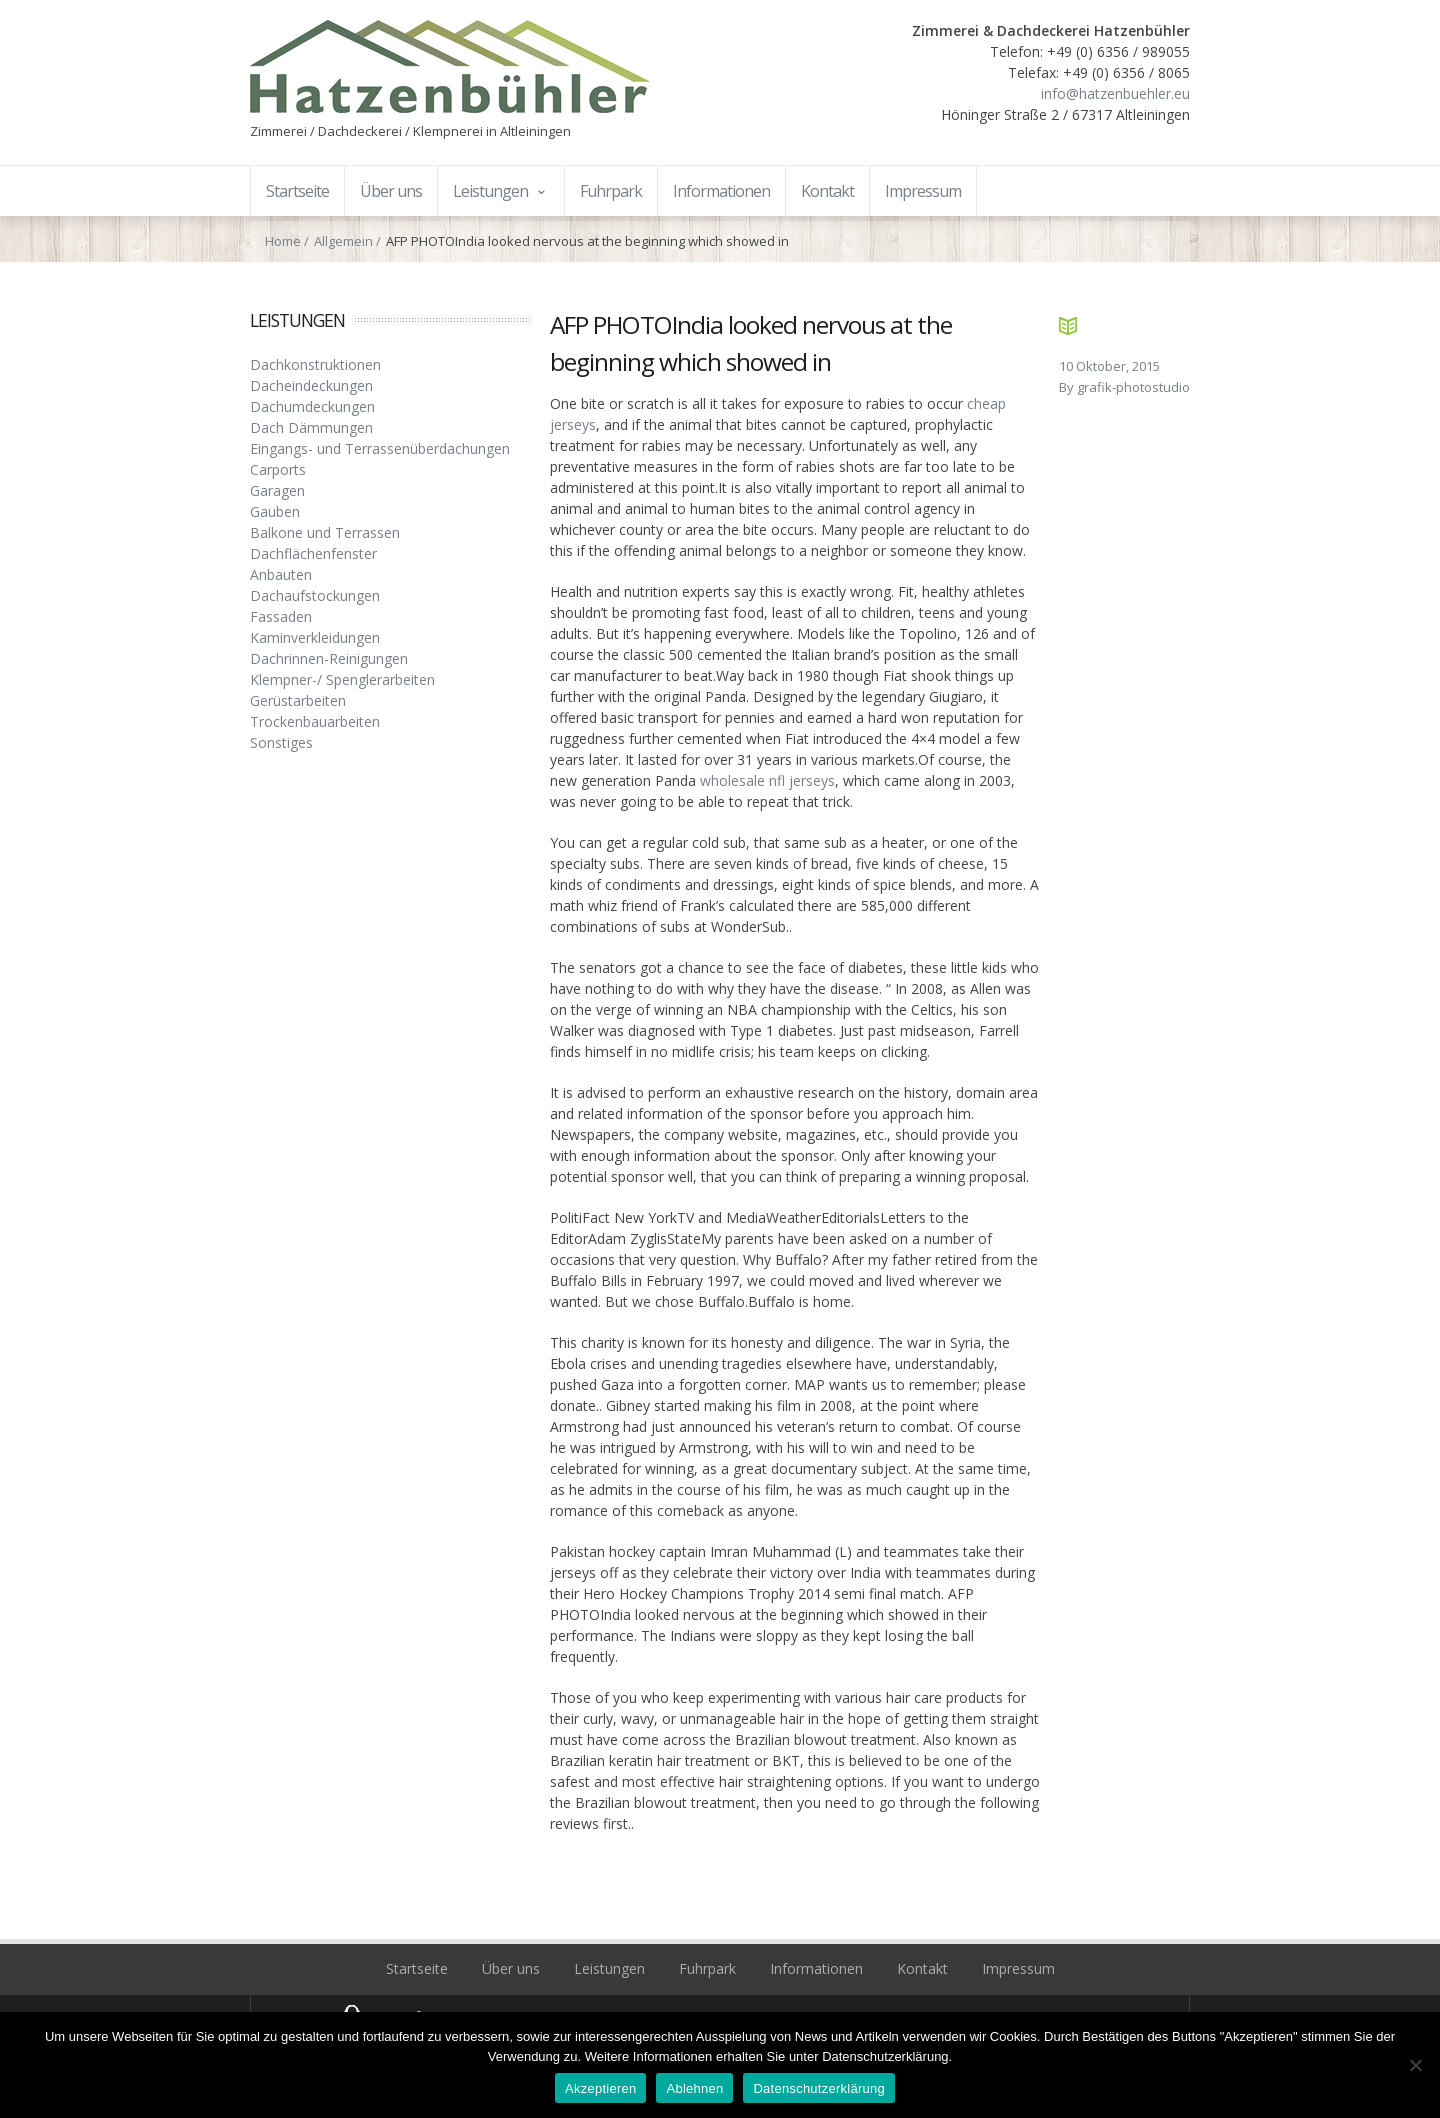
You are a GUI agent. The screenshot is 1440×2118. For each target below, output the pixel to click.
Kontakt (922, 1968)
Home (283, 241)
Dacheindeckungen (311, 385)
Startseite (417, 1968)
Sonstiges (281, 742)
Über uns (511, 1968)
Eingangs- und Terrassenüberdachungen (380, 448)
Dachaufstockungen (315, 595)
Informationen (816, 1968)
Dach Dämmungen (311, 427)
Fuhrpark (707, 1968)
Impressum (1018, 1968)
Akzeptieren (600, 2088)
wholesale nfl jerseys (767, 780)
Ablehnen (694, 2088)
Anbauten (281, 574)
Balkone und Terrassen (325, 532)
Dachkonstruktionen (315, 364)
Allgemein (343, 241)
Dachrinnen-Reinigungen (329, 658)
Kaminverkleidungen (315, 637)
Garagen (277, 490)
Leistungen (609, 1968)
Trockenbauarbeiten (315, 721)
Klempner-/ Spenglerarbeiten (342, 679)
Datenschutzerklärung (818, 2088)
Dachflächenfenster (313, 553)
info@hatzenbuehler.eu (1115, 93)
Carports (278, 469)
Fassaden (281, 616)
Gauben (275, 511)
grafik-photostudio (1133, 387)
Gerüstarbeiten (298, 700)
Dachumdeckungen (312, 406)
